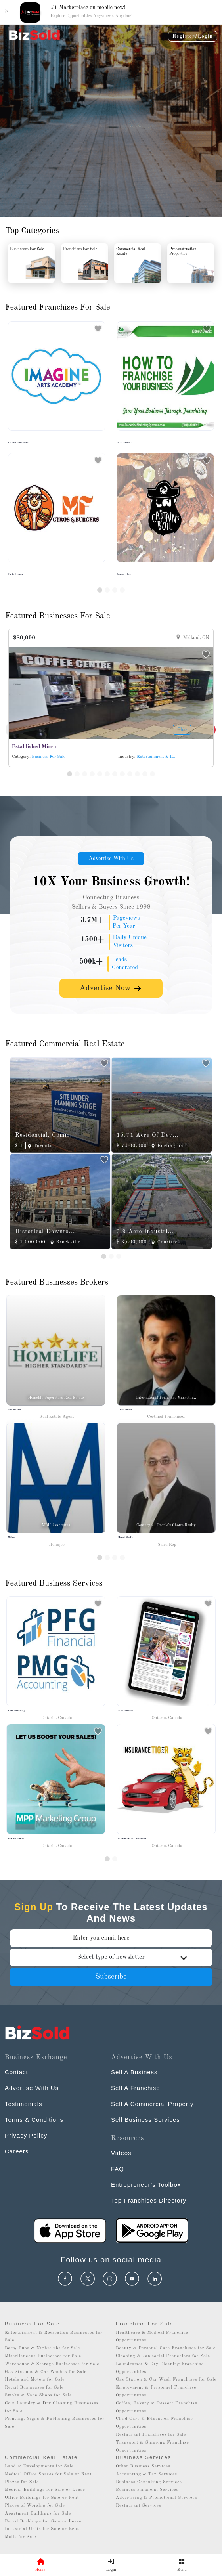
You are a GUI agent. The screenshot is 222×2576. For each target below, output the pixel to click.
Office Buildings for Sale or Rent (42, 2498)
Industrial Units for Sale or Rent (42, 2529)
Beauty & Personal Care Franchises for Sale (166, 2348)
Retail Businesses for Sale (34, 2387)
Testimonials (23, 2103)
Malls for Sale (20, 2537)
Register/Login (192, 36)
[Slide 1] (99, 590)
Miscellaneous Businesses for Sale (43, 2356)
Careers (17, 2151)
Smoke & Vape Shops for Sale (38, 2395)
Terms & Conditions (34, 2119)
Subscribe (111, 1977)
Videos (121, 2153)
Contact (16, 2072)
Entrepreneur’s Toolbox (146, 2184)
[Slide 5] (99, 773)
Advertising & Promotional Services (156, 2498)
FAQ (117, 2168)
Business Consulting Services (149, 2482)
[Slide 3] (114, 590)
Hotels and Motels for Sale (35, 2379)
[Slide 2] (107, 590)
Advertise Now (111, 988)
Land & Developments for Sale (39, 2466)
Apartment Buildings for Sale (38, 2513)
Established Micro (33, 747)
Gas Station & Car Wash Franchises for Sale (166, 2379)
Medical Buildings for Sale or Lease (45, 2490)
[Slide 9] (129, 773)
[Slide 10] (137, 773)
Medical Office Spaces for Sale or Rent (48, 2474)
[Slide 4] (122, 590)
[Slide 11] (144, 773)
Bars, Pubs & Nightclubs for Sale (42, 2348)
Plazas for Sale (22, 2482)
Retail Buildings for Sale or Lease (43, 2521)
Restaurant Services (138, 2505)
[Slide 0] (107, 1858)
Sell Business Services (145, 2119)
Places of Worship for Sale (35, 2505)
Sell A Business (134, 2072)
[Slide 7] (114, 773)
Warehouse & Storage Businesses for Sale (52, 2364)
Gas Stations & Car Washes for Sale (45, 2372)
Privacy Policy (26, 2135)
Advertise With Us (111, 858)
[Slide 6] (107, 773)
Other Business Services (143, 2466)
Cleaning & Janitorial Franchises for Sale (163, 2356)
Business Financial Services (147, 2490)
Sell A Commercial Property (152, 2103)
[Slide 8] (122, 773)
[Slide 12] (152, 773)
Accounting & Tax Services (146, 2474)
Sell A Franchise (135, 2088)
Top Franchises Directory (148, 2200)
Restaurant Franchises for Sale (151, 2435)
